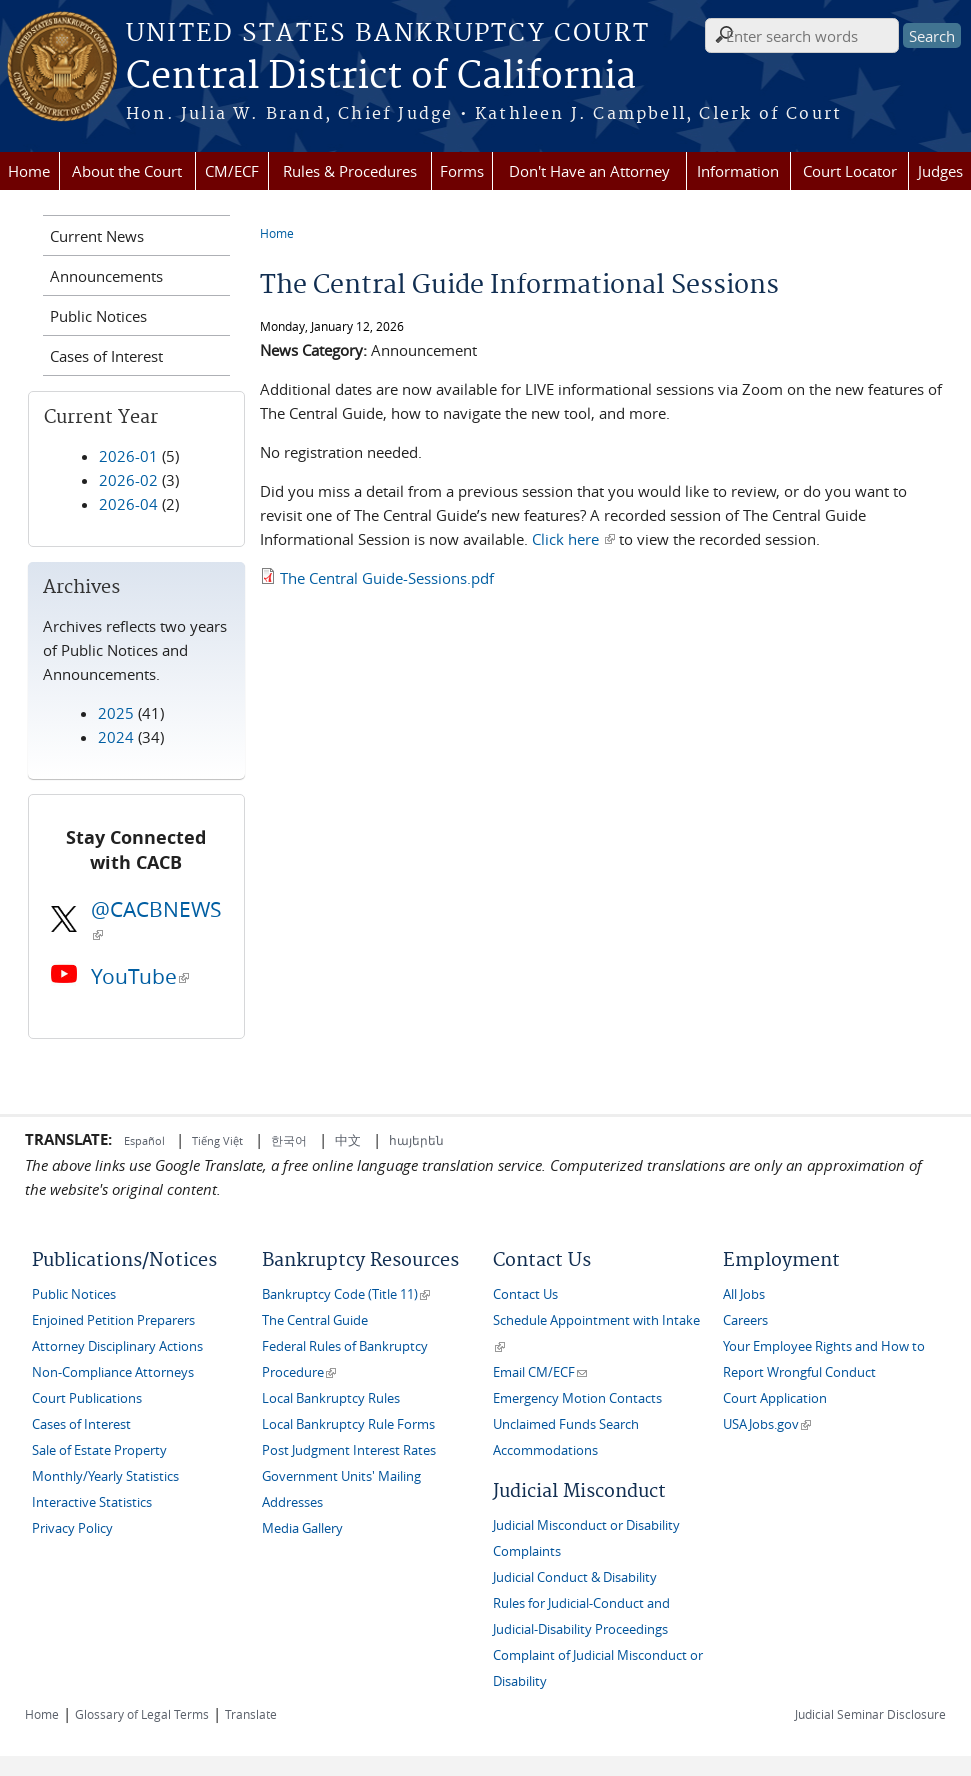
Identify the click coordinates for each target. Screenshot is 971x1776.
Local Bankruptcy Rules (331, 1398)
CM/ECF (232, 171)
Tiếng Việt (217, 1140)
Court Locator (850, 171)
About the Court (127, 171)
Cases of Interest (106, 356)
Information (738, 171)
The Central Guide (315, 1320)
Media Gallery (302, 1528)
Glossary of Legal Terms (142, 1714)
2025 (116, 713)
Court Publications (87, 1398)
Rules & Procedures (350, 171)
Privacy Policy (72, 1528)
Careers (745, 1320)
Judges (940, 171)
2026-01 (128, 456)
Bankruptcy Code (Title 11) (346, 1294)
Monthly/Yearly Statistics (105, 1476)
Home (29, 171)
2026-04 (128, 504)
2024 (116, 737)
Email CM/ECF (540, 1372)
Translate (251, 1714)
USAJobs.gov (767, 1424)
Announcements (106, 276)
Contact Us (525, 1294)
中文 (348, 1140)
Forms (462, 171)
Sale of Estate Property (99, 1450)
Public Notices (98, 316)
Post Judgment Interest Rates (349, 1450)
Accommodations (545, 1450)
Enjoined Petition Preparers (113, 1320)
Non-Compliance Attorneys (113, 1372)
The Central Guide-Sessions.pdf (387, 578)
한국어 (289, 1140)
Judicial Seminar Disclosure (870, 1714)
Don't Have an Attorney (589, 171)
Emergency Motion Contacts (577, 1398)
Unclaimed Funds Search (566, 1424)
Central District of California (381, 77)
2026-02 (128, 480)
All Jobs (744, 1294)
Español (146, 1140)
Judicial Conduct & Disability (575, 1577)
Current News (97, 236)
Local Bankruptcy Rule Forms (348, 1424)
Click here (573, 539)
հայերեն (416, 1140)
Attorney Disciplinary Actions (117, 1346)
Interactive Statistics (92, 1502)
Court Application (775, 1398)
